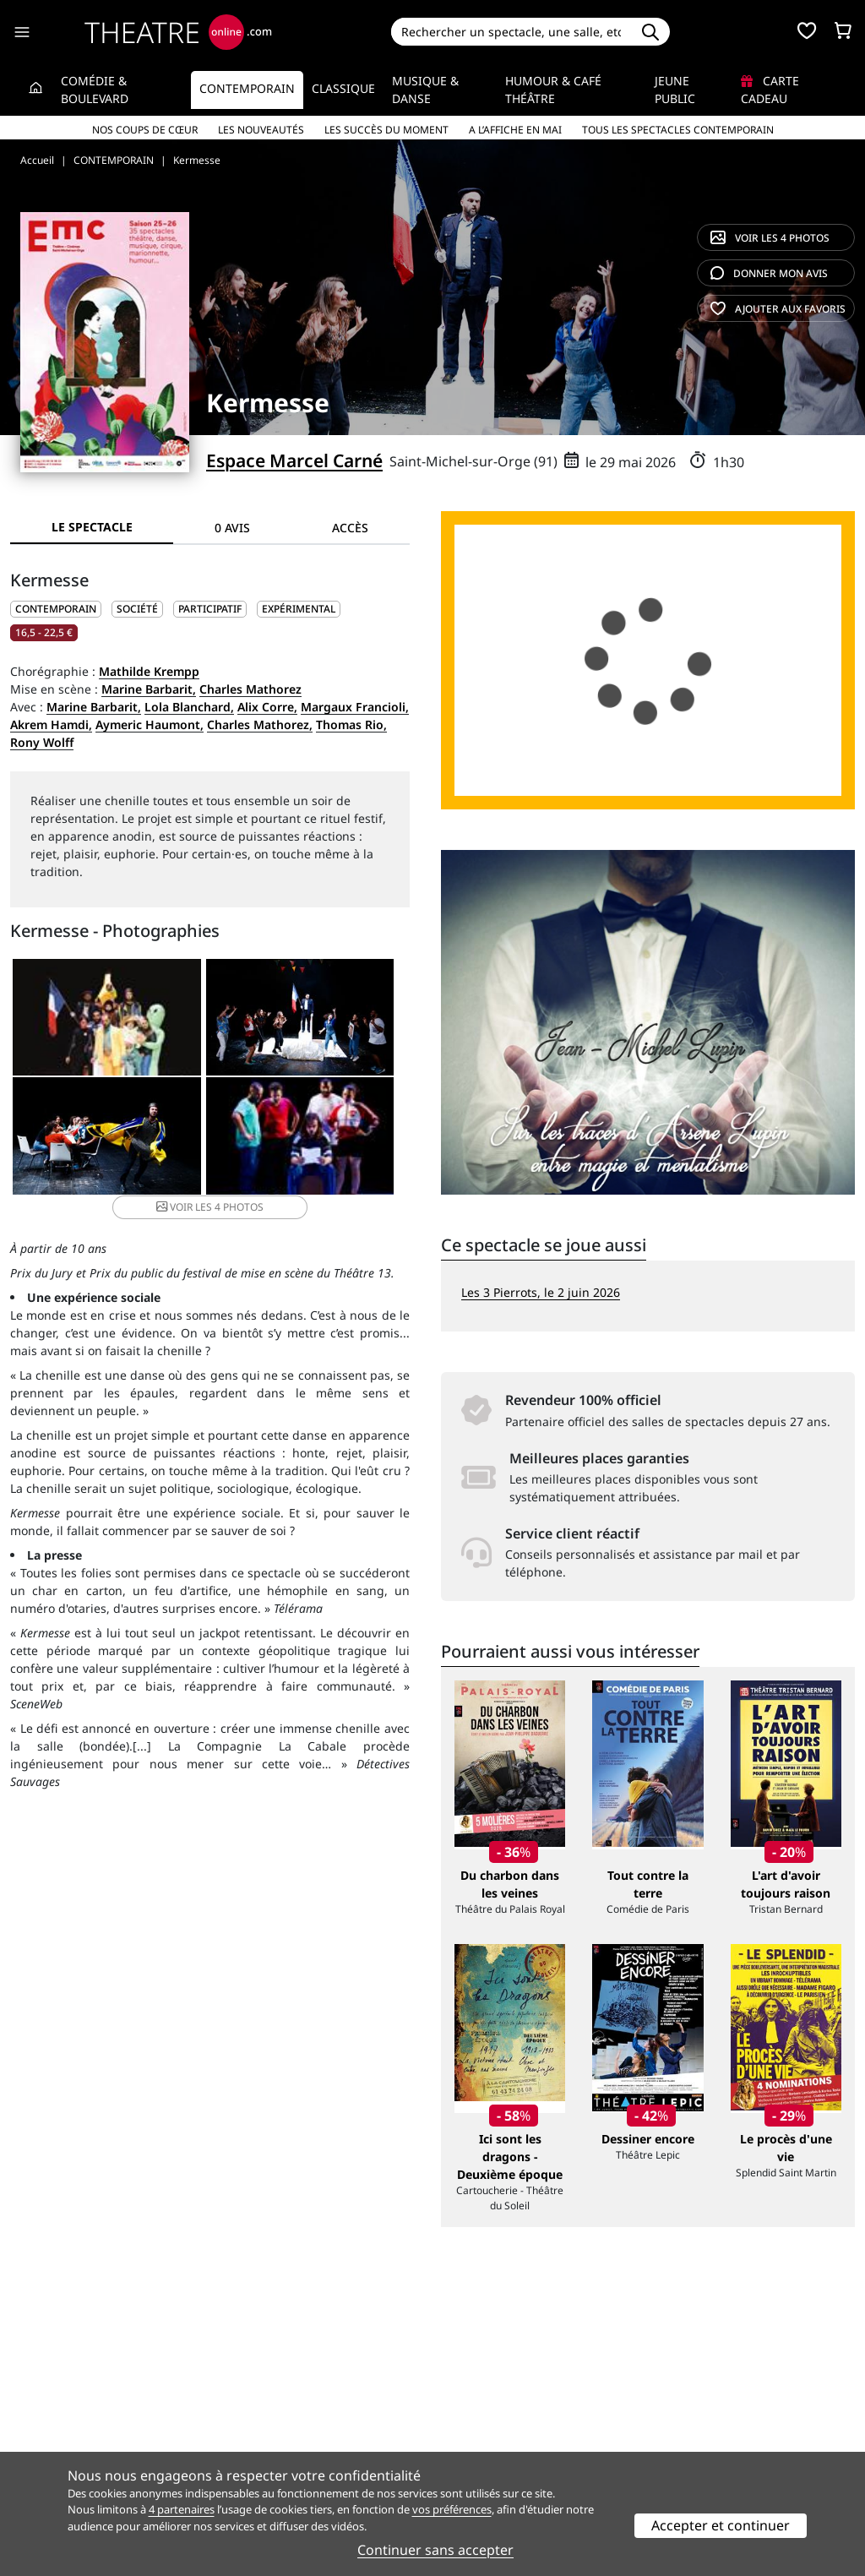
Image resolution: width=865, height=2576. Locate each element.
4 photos (770, 238)
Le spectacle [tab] (92, 527)
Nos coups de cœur (145, 130)
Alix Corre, (267, 707)
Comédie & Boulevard (94, 89)
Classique (343, 88)
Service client (264, 2400)
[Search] (511, 32)
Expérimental (298, 609)
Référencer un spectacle (511, 2400)
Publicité (467, 2418)
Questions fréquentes (288, 2418)
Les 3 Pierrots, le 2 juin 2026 (540, 1292)
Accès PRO (472, 2435)
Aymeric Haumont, (149, 724)
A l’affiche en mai (515, 130)
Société (137, 609)
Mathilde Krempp (149, 671)
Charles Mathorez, (260, 724)
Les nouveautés (261, 130)
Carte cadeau (770, 89)
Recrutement (47, 2418)
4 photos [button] (275, 1150)
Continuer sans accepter (435, 2550)
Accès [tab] (350, 528)
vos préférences (452, 2509)
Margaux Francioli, (355, 707)
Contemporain (247, 88)
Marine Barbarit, (148, 689)
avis (769, 273)
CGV (237, 2435)
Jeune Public (675, 89)
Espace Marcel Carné (294, 460)
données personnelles (330, 2435)
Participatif (210, 609)
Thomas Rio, (351, 724)
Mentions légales (58, 2435)
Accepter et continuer (720, 2525)
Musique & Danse (425, 89)
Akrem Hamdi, (51, 724)
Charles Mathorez (250, 689)
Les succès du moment (386, 130)
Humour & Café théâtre (553, 89)
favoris (778, 309)
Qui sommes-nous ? (66, 2400)
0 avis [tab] (232, 528)
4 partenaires (182, 2509)
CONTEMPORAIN (55, 609)
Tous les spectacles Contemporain (678, 130)
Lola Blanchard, (189, 707)
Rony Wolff (41, 742)
